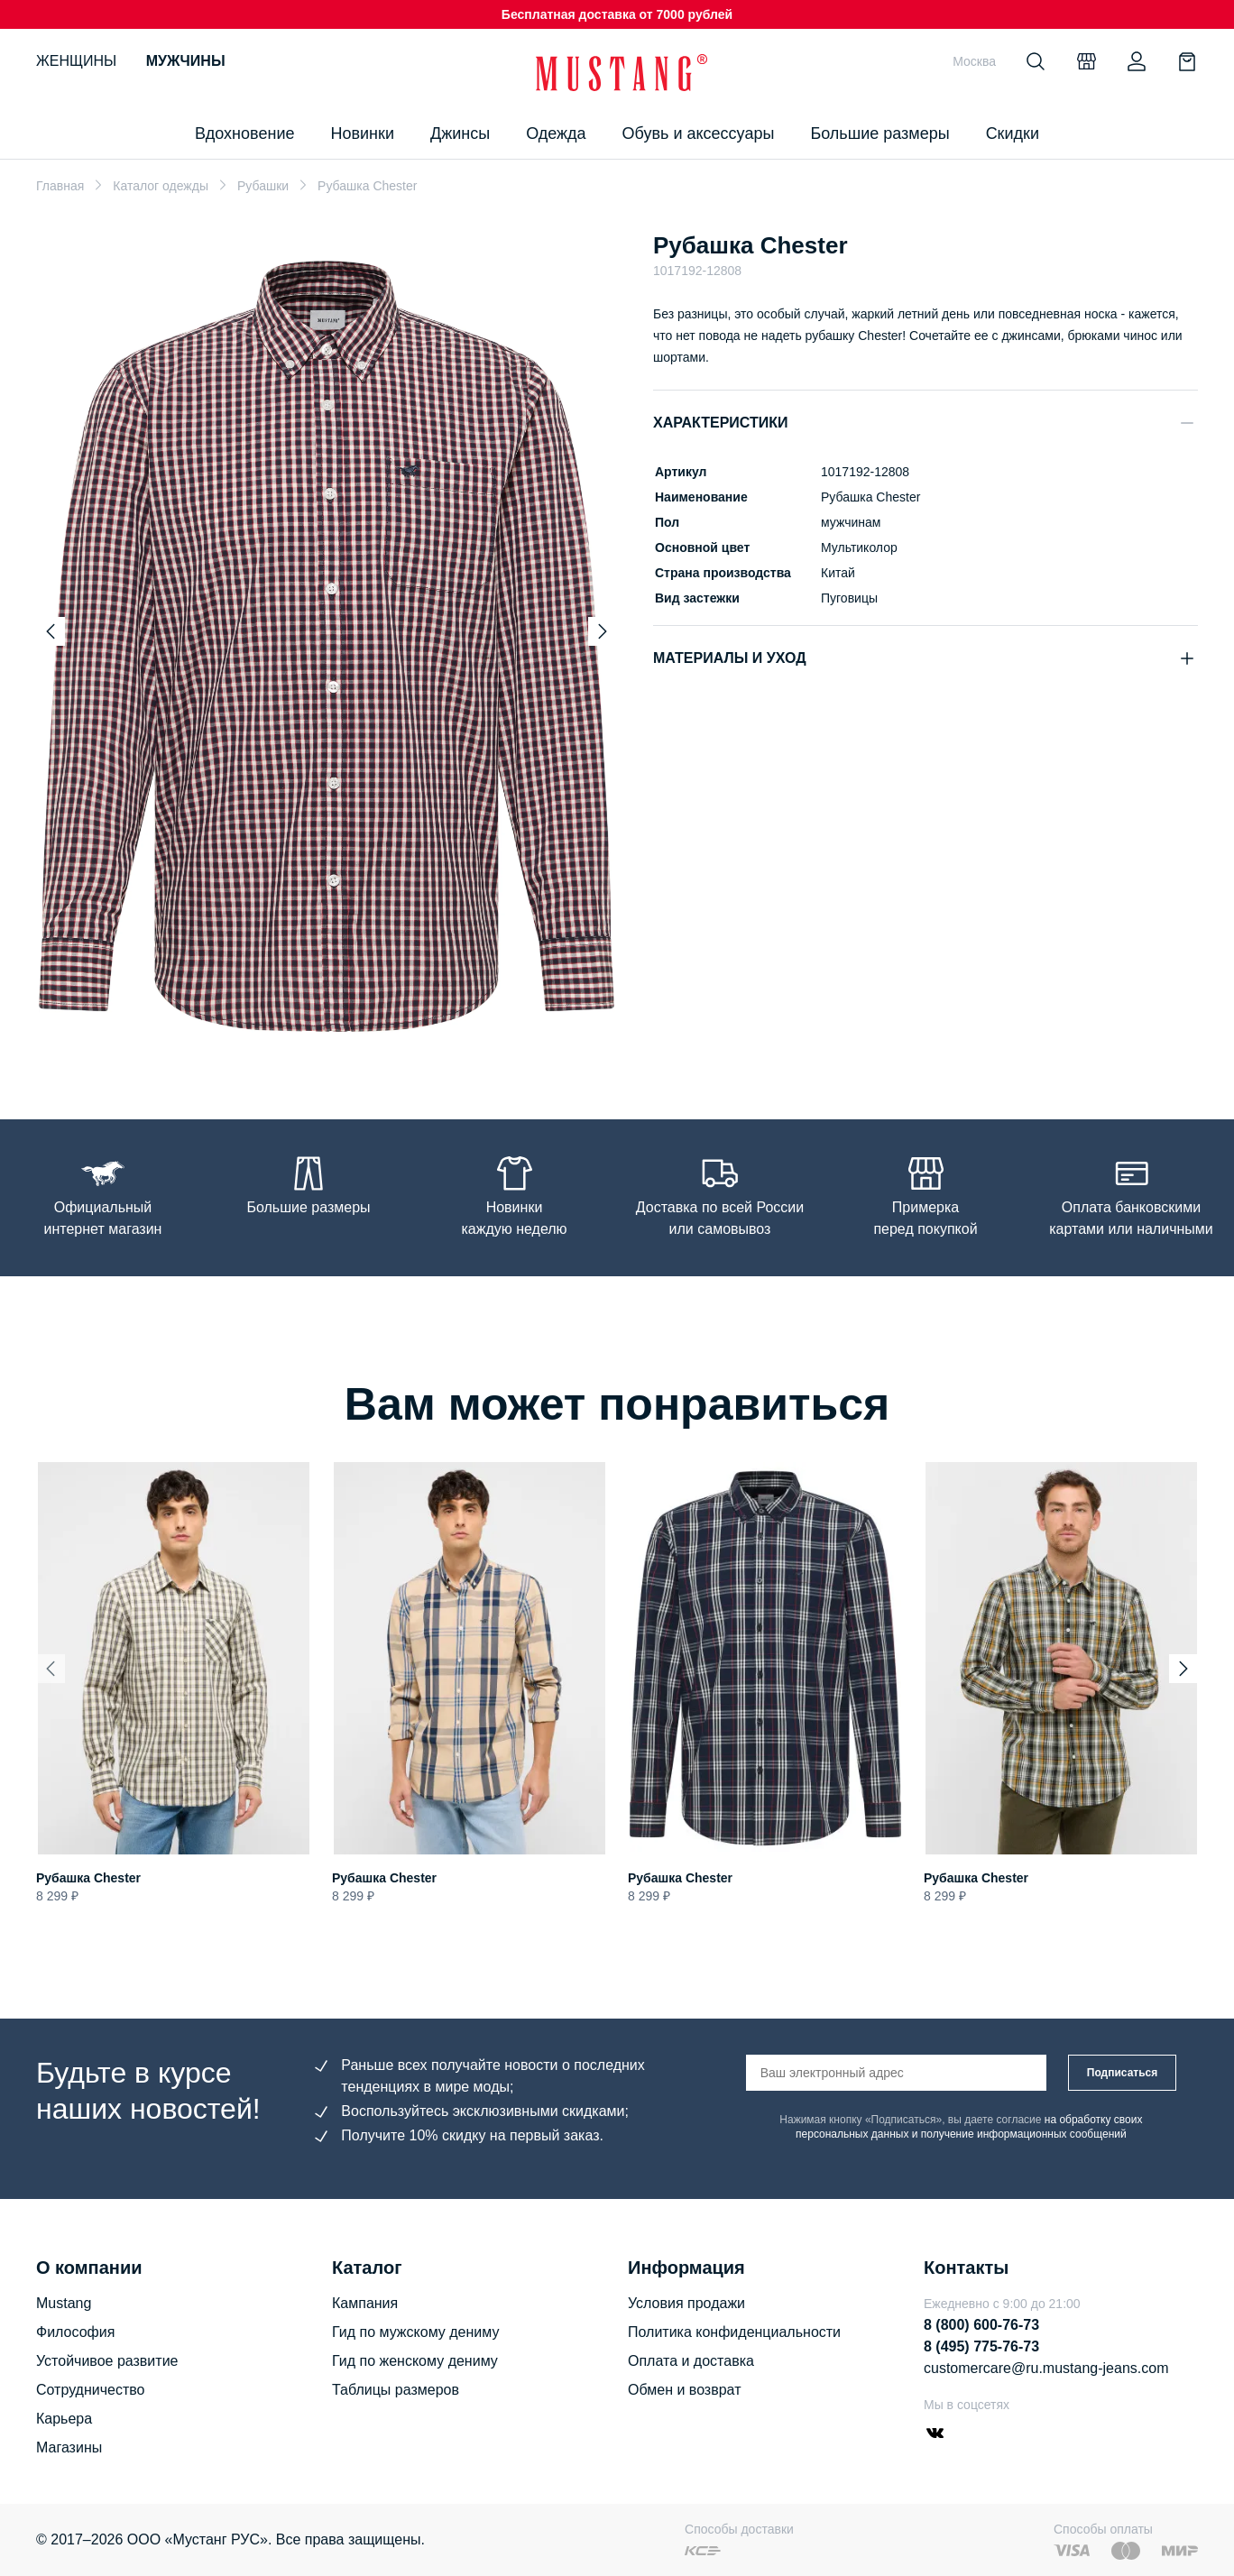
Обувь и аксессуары (698, 133)
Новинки (362, 133)
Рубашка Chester (88, 1878)
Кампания (365, 2303)
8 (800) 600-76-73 (981, 2324)
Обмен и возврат (684, 2389)
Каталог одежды (160, 186)
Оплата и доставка (691, 2361)
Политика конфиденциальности (734, 2332)
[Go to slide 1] (308, 1035)
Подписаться (1122, 2072)
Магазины (69, 2447)
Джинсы (460, 133)
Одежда (555, 133)
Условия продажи (686, 2303)
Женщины (76, 61)
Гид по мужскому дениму (415, 2332)
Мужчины (186, 61)
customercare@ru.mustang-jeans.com (1046, 2368)
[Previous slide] (50, 631)
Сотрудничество (90, 2389)
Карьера (64, 2418)
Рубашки (263, 186)
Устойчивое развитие (107, 2361)
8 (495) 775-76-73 (981, 2346)
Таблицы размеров (395, 2389)
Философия (75, 2332)
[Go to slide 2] (331, 1035)
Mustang (63, 2303)
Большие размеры (879, 133)
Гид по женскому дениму (415, 2361)
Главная (60, 186)
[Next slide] (602, 631)
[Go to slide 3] (349, 1035)
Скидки (1012, 133)
